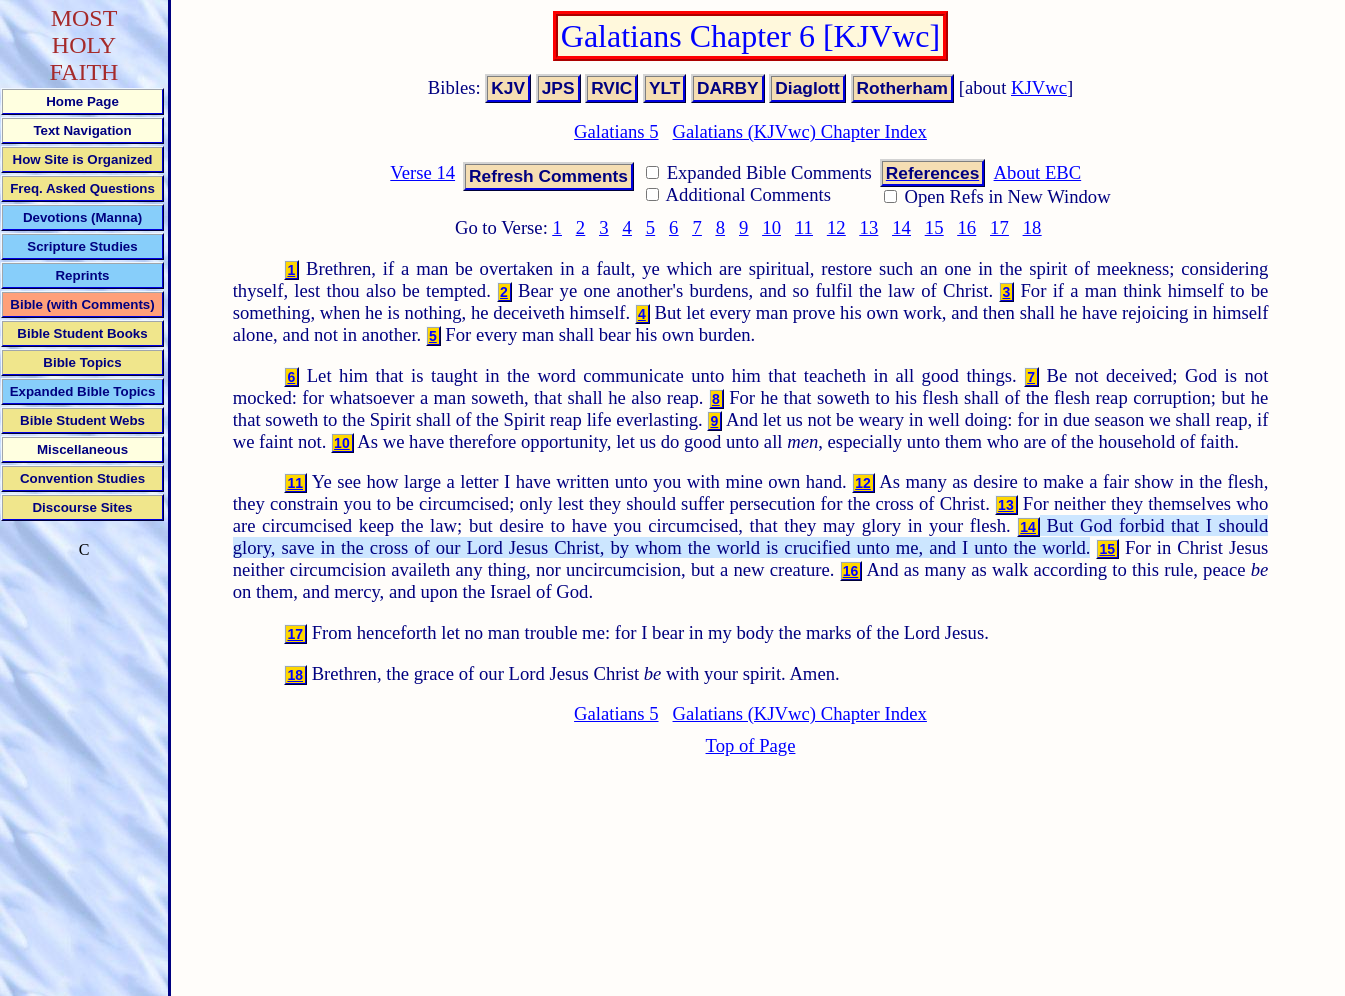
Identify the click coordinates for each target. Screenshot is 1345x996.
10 (771, 227)
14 (901, 227)
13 (869, 227)
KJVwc (1039, 87)
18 (1032, 227)
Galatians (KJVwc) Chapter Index (800, 131)
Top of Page (751, 745)
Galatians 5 (616, 131)
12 (836, 227)
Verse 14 (422, 172)
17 (999, 227)
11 (804, 227)
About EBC (1038, 172)
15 (934, 227)
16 (966, 227)
